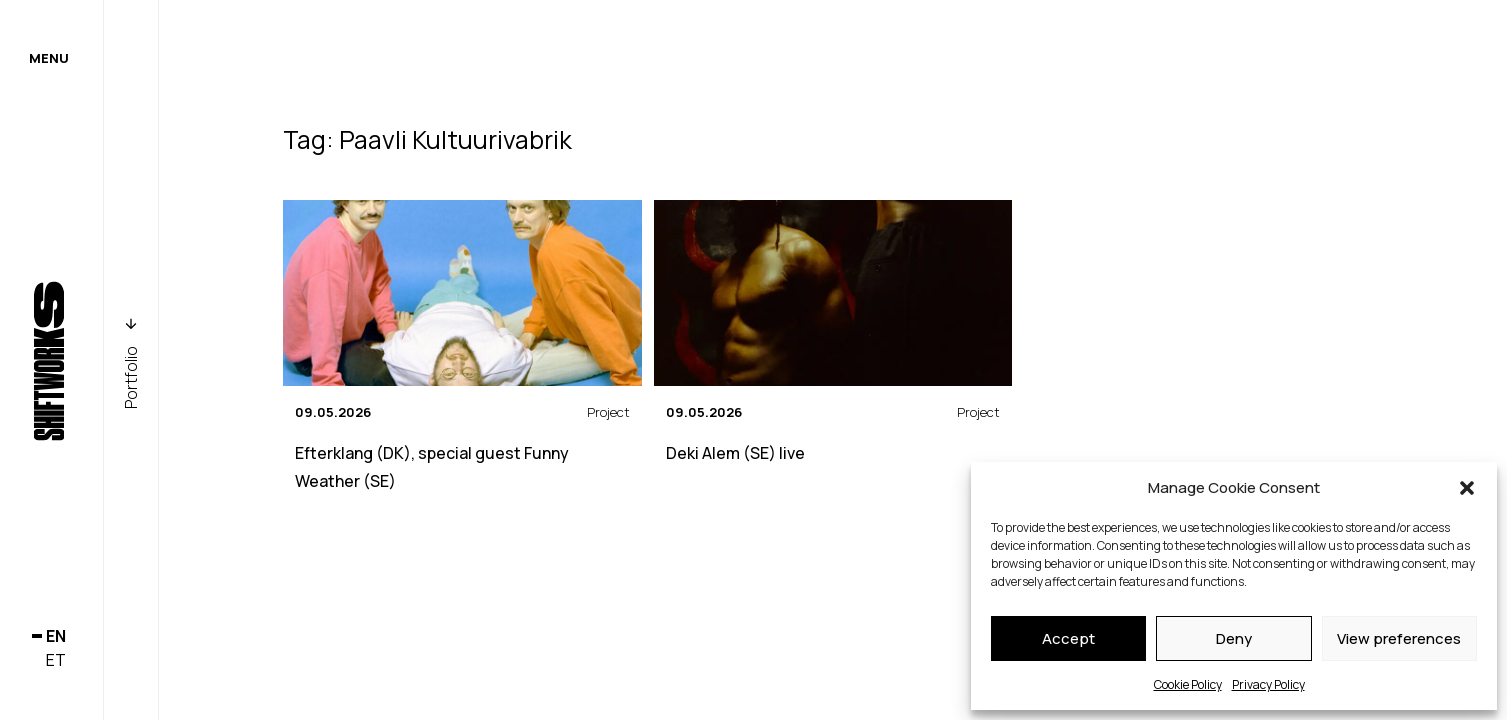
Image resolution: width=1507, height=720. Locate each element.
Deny (1234, 638)
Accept (1068, 638)
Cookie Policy (1188, 684)
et (56, 660)
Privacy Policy (1268, 684)
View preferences (1399, 638)
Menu (49, 58)
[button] (1467, 488)
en (56, 636)
